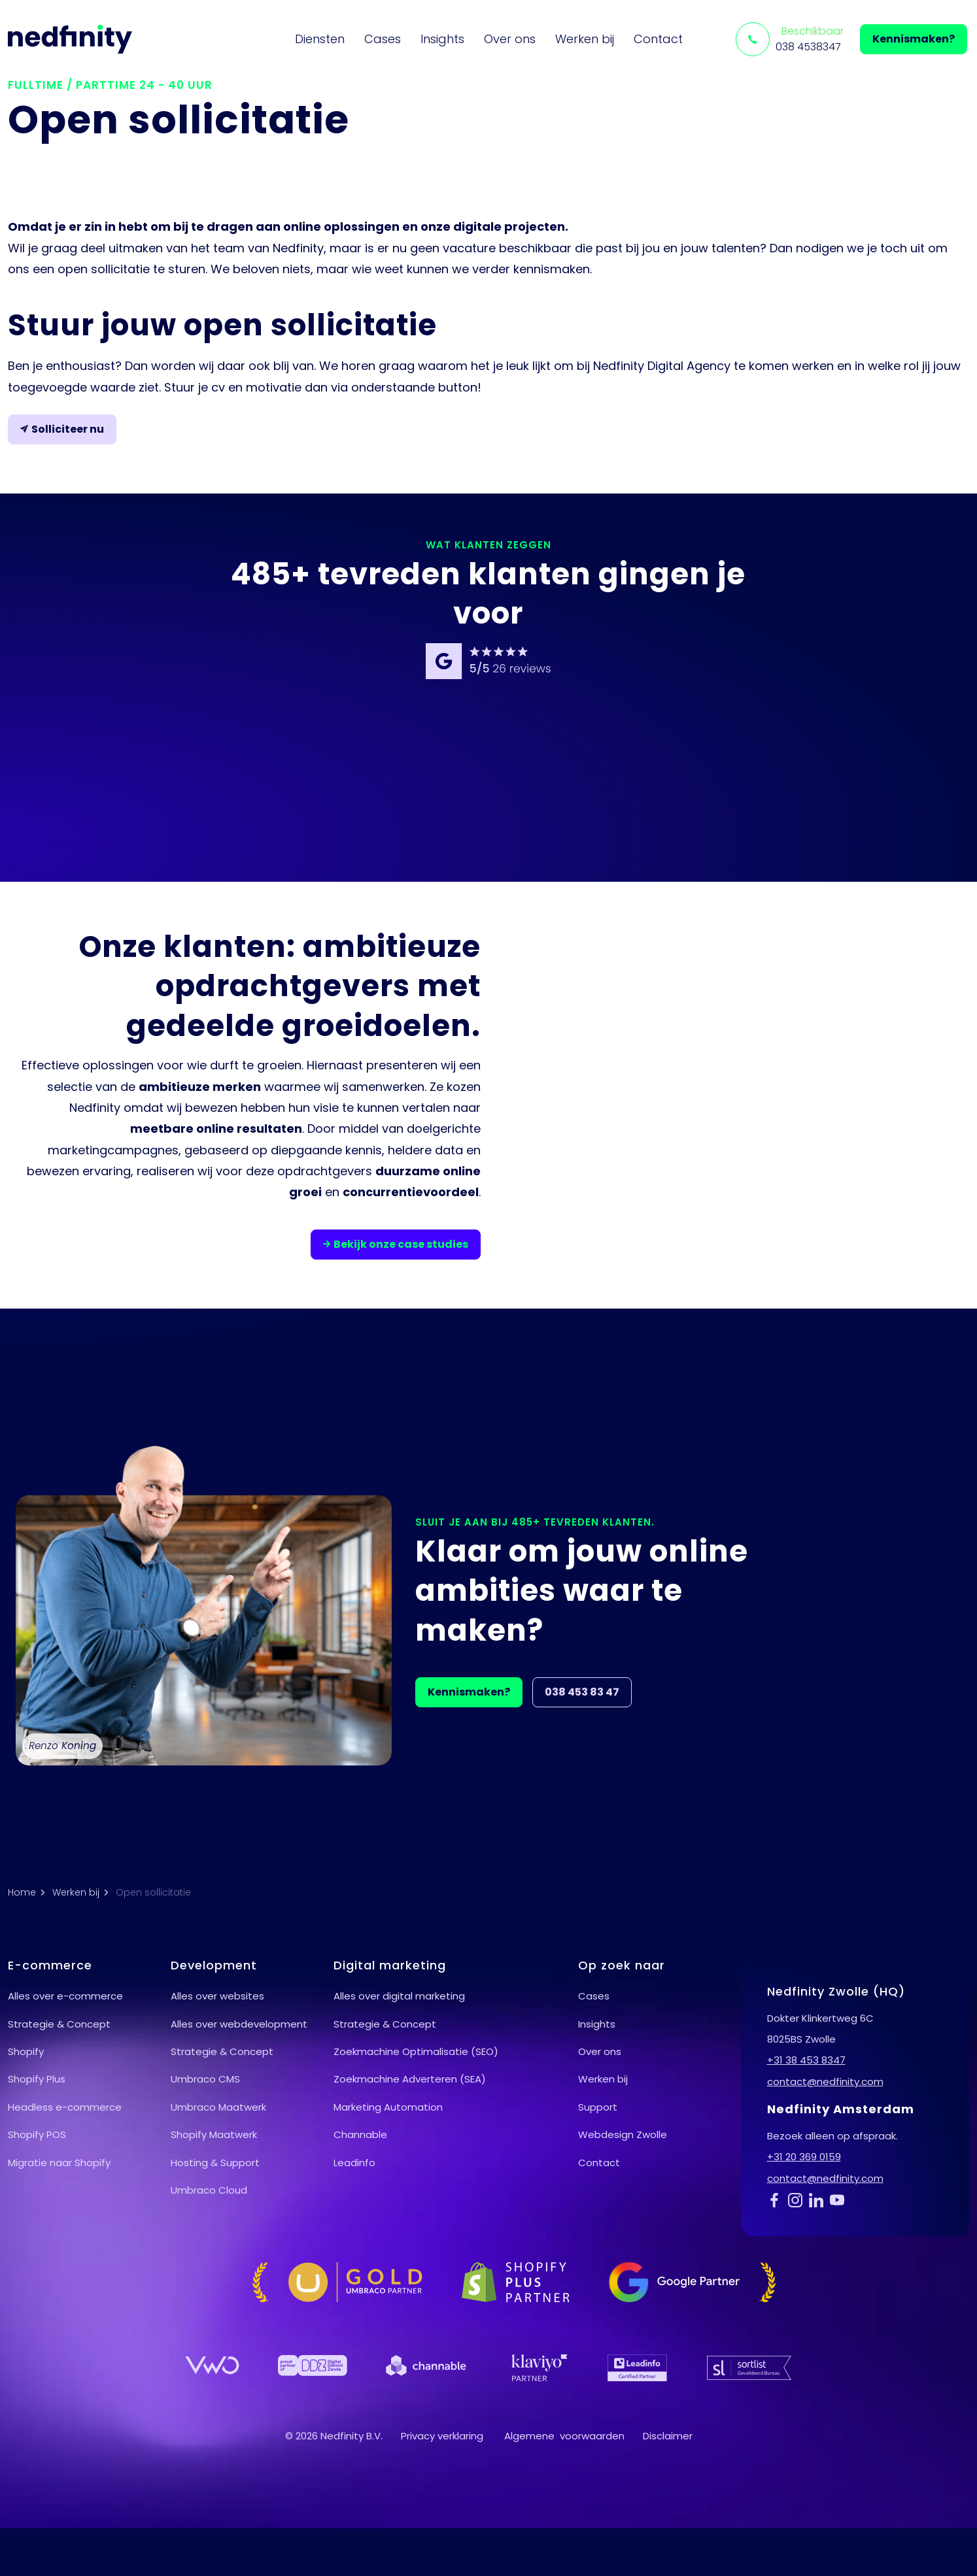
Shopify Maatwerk (214, 2134)
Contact (658, 39)
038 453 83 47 (582, 1692)
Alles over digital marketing (399, 1996)
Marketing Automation (388, 2107)
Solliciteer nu (62, 429)
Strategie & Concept (59, 2024)
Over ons (510, 39)
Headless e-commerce (65, 2107)
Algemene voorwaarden (564, 2436)
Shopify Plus (36, 2079)
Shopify (26, 2051)
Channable (360, 2134)
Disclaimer (668, 2436)
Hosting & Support (215, 2162)
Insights (442, 39)
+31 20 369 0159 (804, 2157)
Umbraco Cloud (209, 2190)
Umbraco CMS (205, 2079)
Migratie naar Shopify (59, 2162)
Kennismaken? (914, 39)
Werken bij (584, 39)
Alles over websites (217, 1996)
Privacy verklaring (442, 2436)
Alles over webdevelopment (239, 2024)
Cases (382, 39)
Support (597, 2107)
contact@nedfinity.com (825, 2081)
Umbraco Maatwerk (218, 2107)
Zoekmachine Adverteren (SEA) (410, 2079)
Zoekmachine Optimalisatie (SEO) (416, 2051)
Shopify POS (37, 2134)
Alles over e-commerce (65, 1996)
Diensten (320, 39)
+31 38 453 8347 (806, 2060)
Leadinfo (354, 2162)
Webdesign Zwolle (622, 2134)
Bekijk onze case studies (395, 1244)
